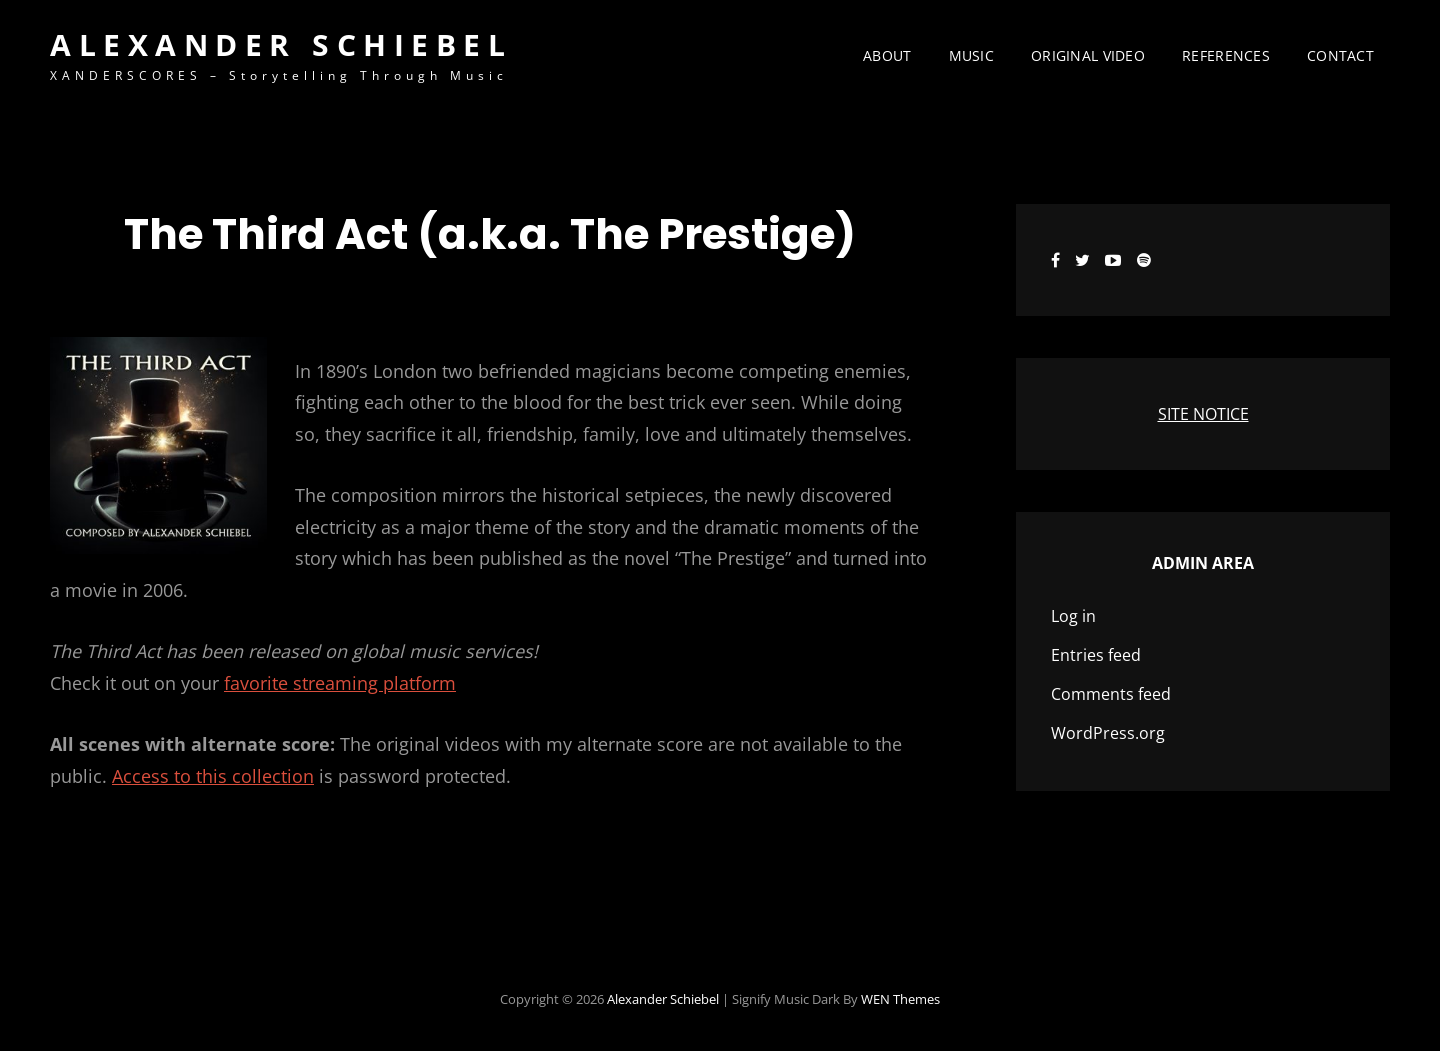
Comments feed (1111, 694)
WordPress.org (1108, 733)
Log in (1073, 616)
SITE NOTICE (1203, 414)
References (1226, 55)
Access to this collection (213, 776)
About (887, 55)
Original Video (1088, 55)
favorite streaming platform (340, 683)
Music (971, 55)
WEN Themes (900, 999)
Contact (1340, 55)
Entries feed (1096, 655)
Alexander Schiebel (281, 44)
